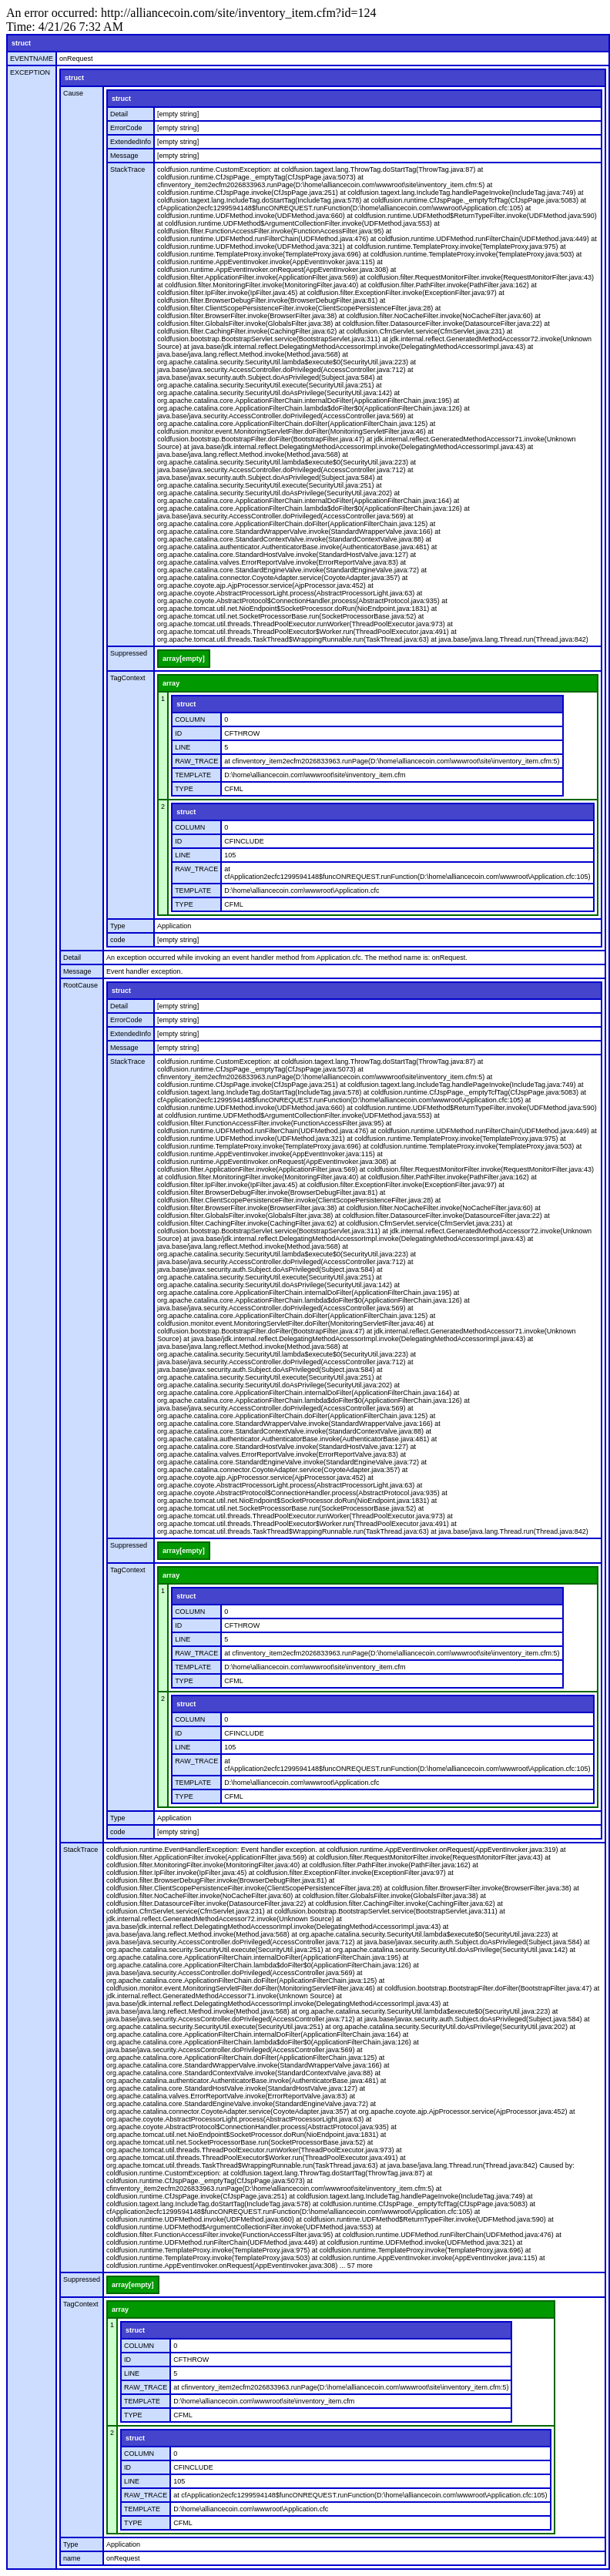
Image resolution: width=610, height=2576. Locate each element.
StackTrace (127, 169)
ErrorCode (126, 128)
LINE (182, 747)
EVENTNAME (31, 58)
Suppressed (128, 653)
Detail (119, 114)
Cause (73, 93)
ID (178, 733)
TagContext (128, 678)
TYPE (184, 789)
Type (118, 926)
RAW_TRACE (196, 761)
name (72, 2558)
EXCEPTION (30, 72)
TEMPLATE (193, 775)
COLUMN (190, 719)
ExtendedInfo (130, 142)
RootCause (80, 985)
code (118, 940)
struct (21, 43)
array (171, 683)
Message (124, 155)
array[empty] (184, 658)
